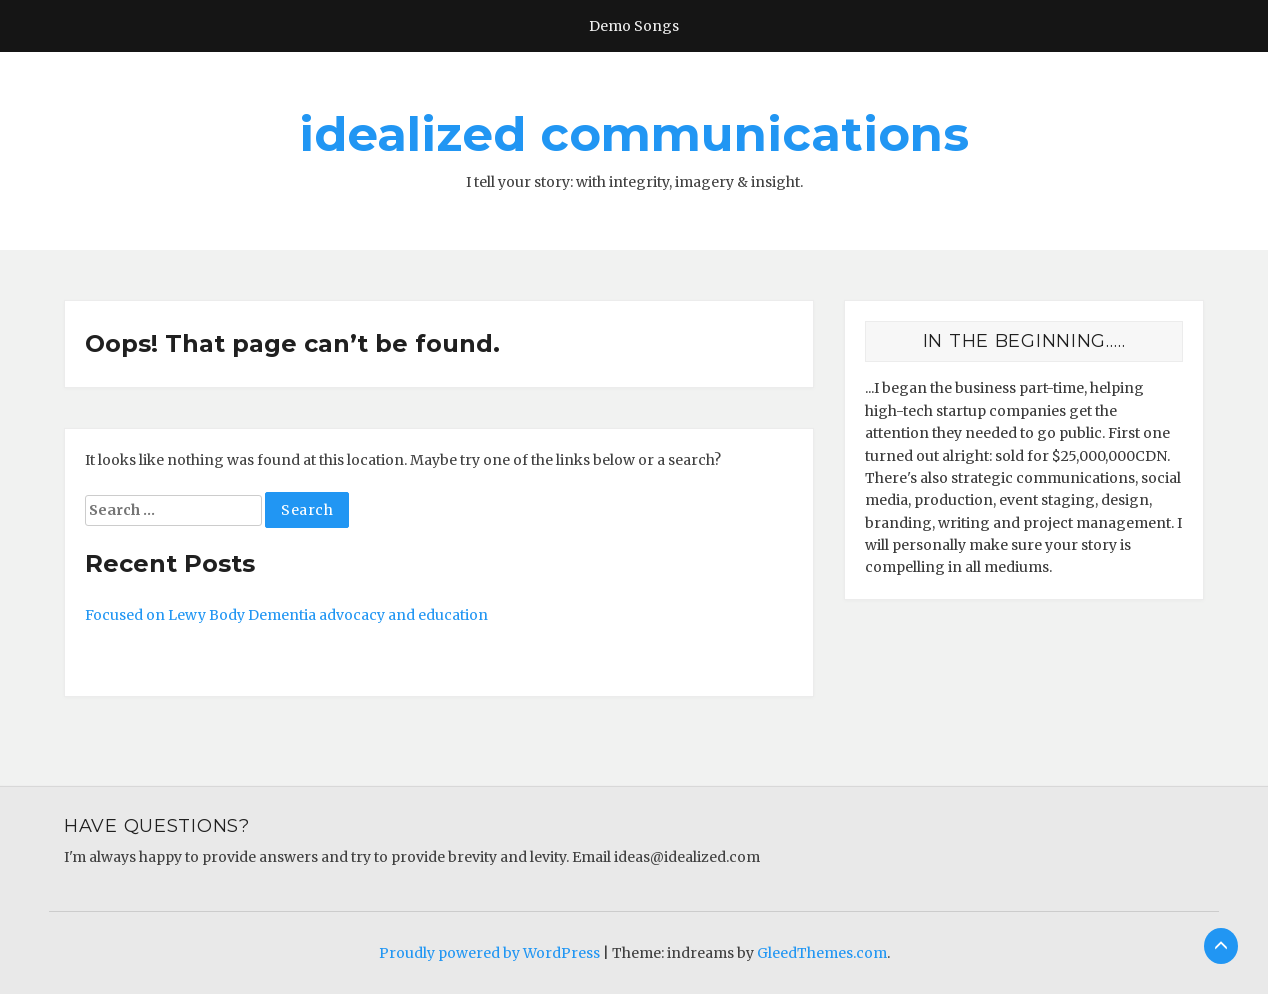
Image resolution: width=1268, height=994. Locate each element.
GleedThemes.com (822, 953)
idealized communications (634, 134)
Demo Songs (634, 26)
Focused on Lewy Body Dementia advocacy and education (286, 615)
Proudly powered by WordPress (489, 953)
